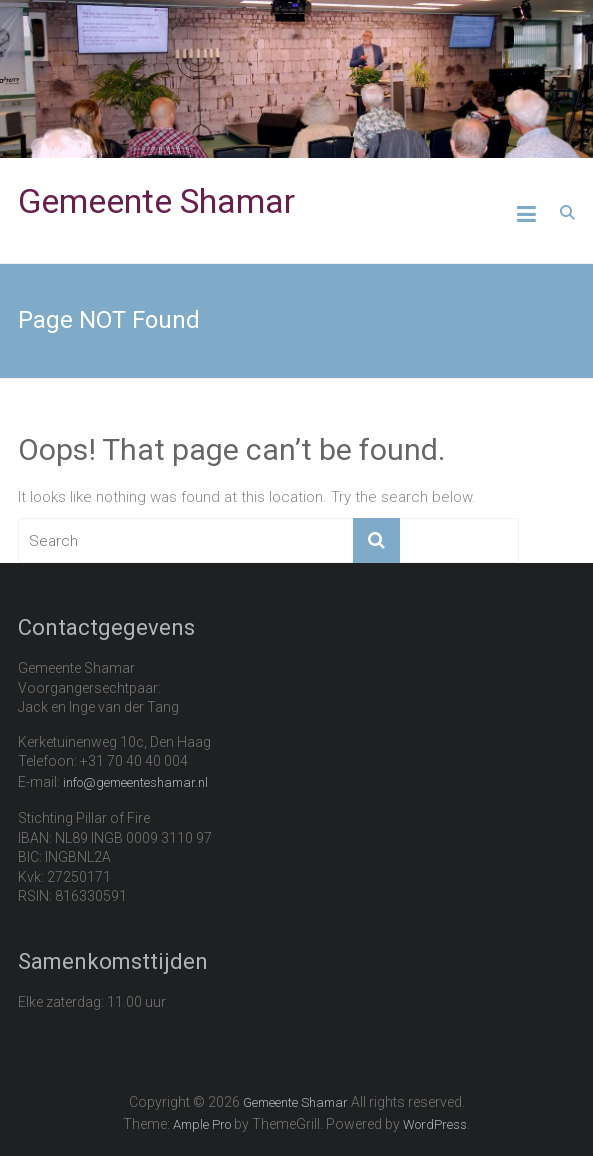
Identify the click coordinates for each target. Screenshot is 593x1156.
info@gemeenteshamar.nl (135, 782)
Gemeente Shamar (156, 201)
